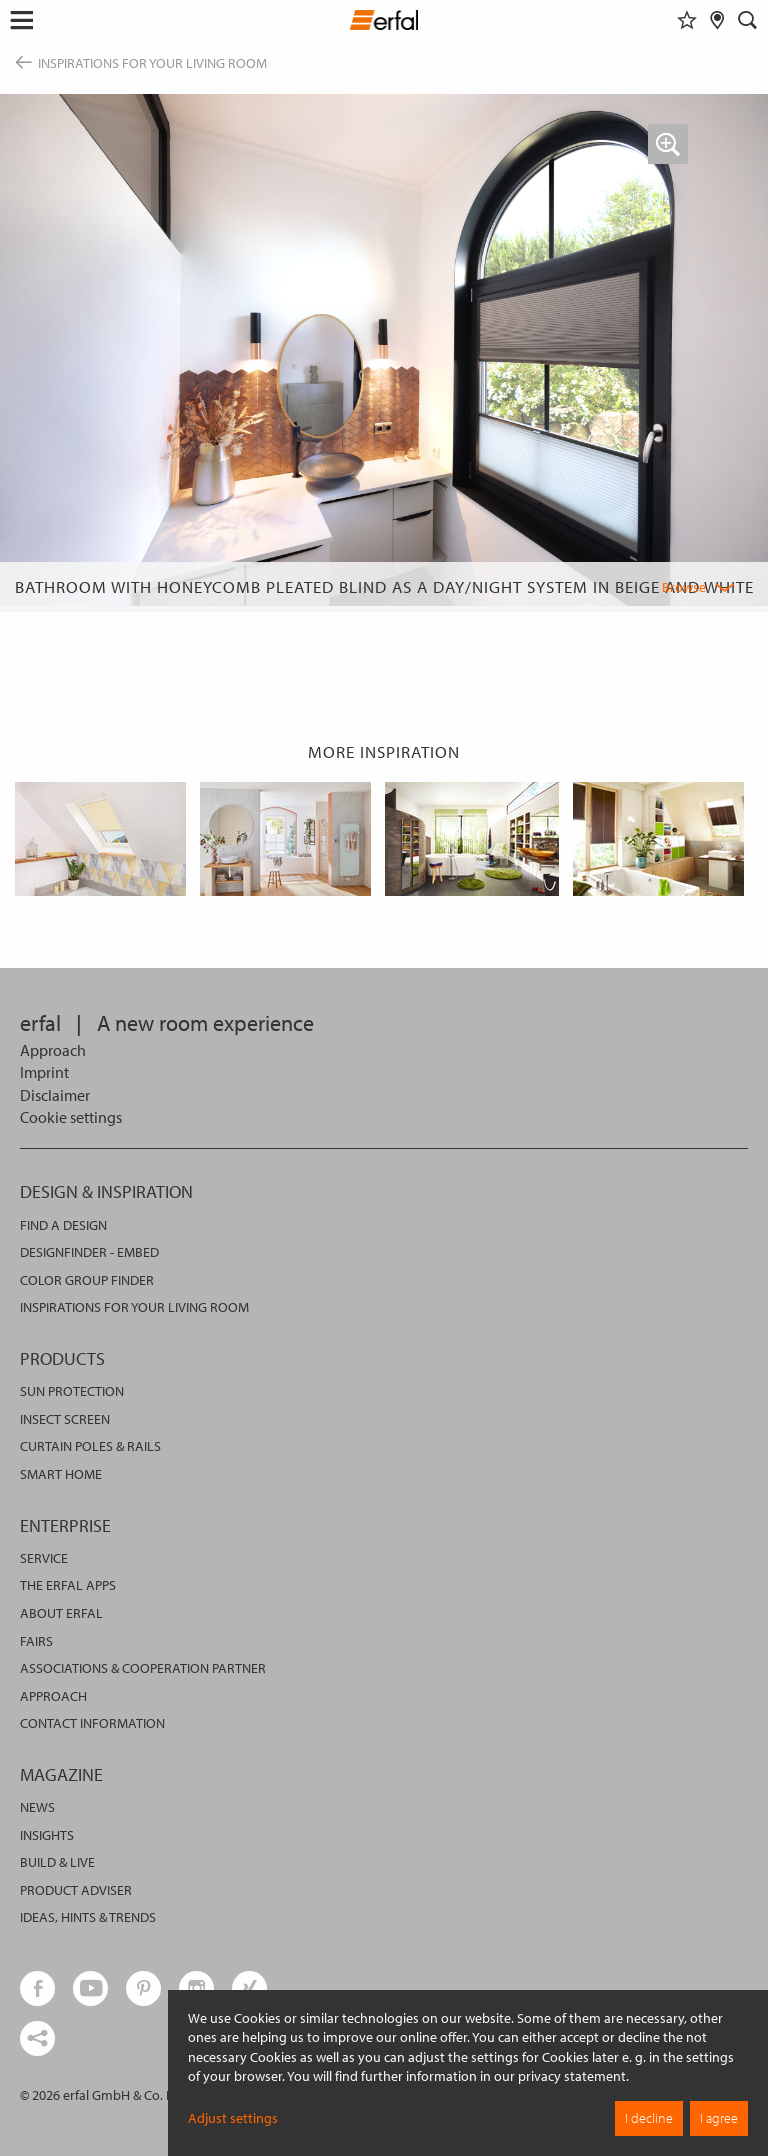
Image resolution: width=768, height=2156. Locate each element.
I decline (649, 2118)
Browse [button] (684, 587)
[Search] (748, 20)
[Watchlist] (687, 20)
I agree (719, 2118)
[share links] (37, 2038)
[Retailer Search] (717, 20)
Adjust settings (233, 2118)
